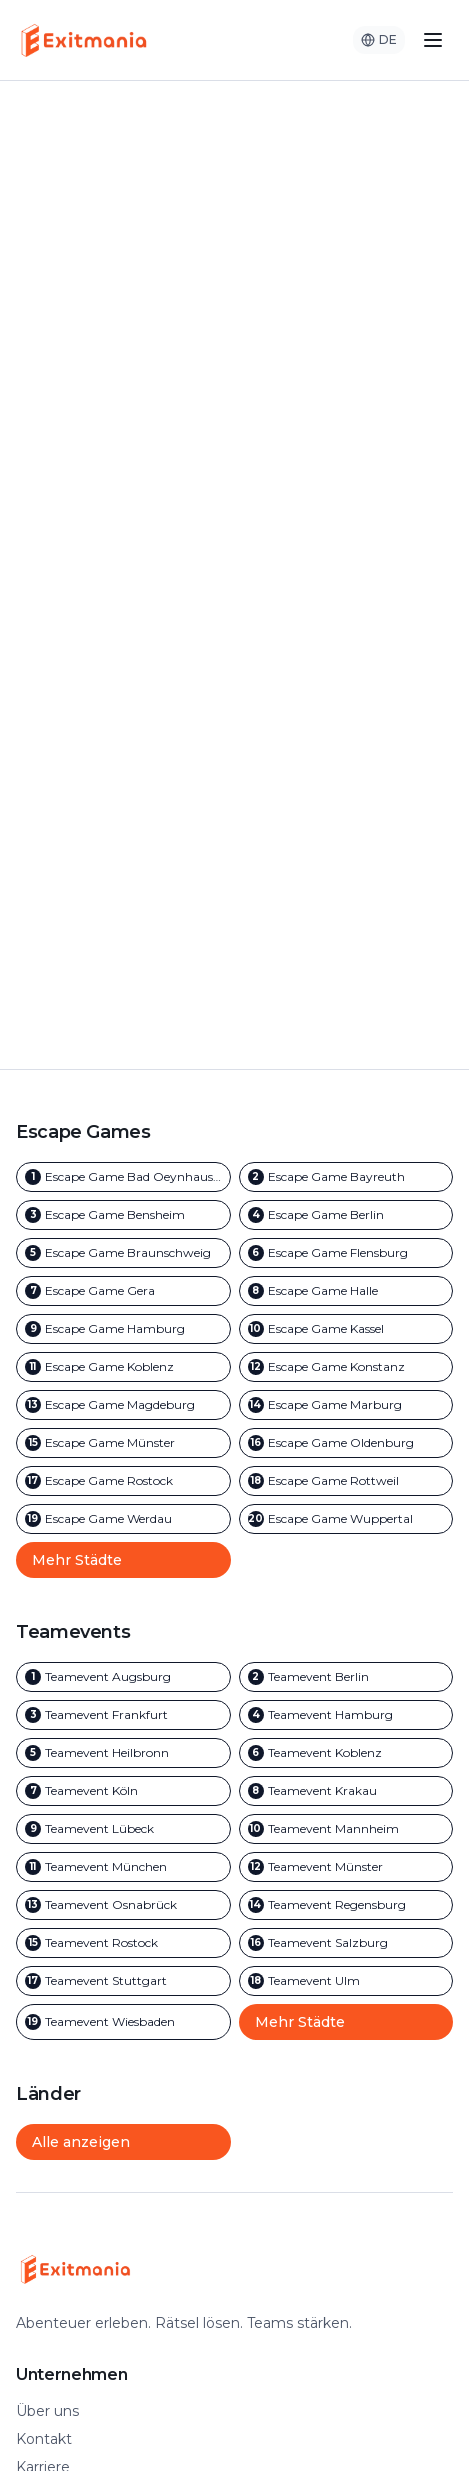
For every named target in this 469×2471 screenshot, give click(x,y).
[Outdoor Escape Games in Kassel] (346, 1329)
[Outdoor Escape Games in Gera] (123, 1291)
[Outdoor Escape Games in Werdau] (123, 1519)
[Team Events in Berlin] (346, 1677)
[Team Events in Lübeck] (123, 1829)
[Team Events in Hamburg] (346, 1715)
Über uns (47, 2411)
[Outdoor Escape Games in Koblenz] (123, 1367)
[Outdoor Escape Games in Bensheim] (123, 1215)
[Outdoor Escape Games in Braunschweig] (123, 1253)
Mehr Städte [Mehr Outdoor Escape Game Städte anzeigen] (77, 1560)
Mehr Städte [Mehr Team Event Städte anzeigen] (300, 2022)
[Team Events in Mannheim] (346, 1829)
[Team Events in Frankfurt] (123, 1715)
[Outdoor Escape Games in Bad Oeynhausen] (123, 1177)
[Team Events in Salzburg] (346, 1943)
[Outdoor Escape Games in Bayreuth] (346, 1177)
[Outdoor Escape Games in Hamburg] (123, 1329)
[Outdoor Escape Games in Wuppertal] (346, 1519)
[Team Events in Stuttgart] (123, 1981)
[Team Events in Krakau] (346, 1791)
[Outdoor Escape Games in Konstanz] (346, 1367)
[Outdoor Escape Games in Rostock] (123, 1481)
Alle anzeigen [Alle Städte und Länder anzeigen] (81, 2142)
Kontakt (44, 2439)
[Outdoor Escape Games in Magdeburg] (123, 1405)
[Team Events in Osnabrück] (123, 1905)
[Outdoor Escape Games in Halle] (346, 1291)
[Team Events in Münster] (346, 1867)
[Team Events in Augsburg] (123, 1677)
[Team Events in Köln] (123, 1791)
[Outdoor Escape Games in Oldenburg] (346, 1443)
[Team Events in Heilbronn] (123, 1753)
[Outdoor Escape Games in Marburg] (346, 1405)
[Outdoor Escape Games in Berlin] (346, 1215)
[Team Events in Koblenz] (346, 1753)
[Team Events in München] (123, 1867)
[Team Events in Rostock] (123, 1943)
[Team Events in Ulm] (346, 1981)
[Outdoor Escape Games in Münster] (123, 1443)
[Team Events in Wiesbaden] (123, 2022)
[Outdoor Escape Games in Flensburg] (346, 1253)
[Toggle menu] (433, 40)
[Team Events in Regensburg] (346, 1905)
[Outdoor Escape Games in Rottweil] (346, 1481)
